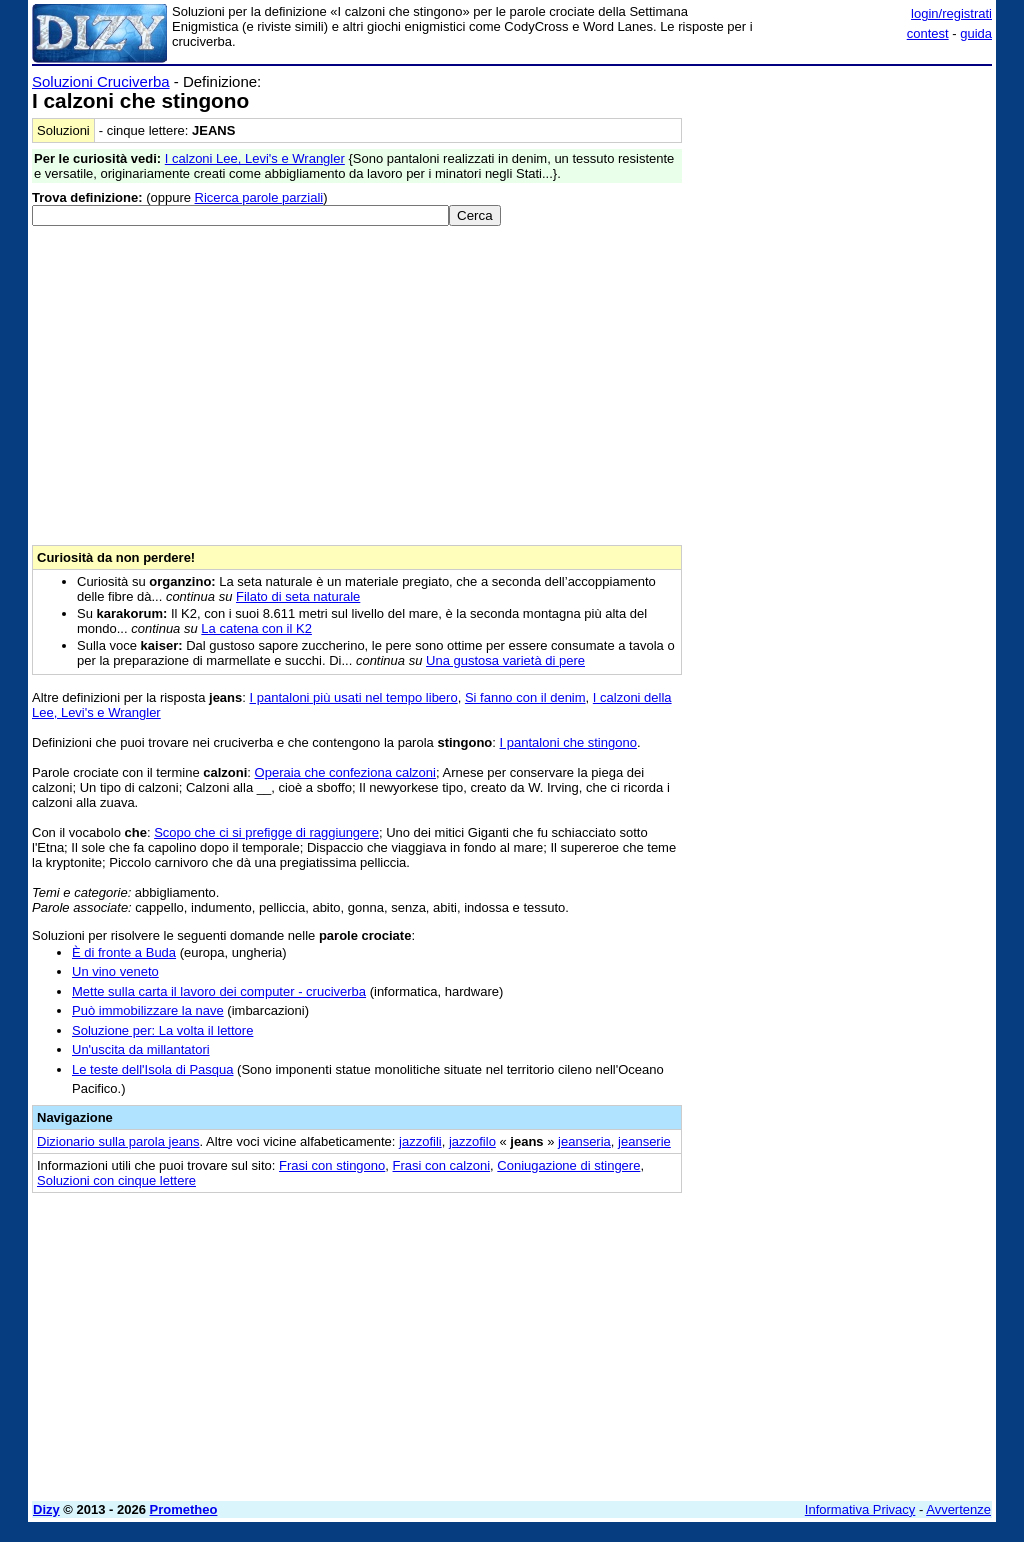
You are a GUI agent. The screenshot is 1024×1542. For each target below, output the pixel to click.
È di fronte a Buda (124, 952)
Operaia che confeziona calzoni (345, 772)
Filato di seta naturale (298, 596)
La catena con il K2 (256, 628)
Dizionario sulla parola (118, 1141)
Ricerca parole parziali (259, 197)
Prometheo (184, 1509)
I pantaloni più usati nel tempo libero (354, 697)
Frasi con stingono (332, 1165)
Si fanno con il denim (525, 697)
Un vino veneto (115, 971)
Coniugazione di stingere (568, 1165)
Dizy (46, 1509)
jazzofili (420, 1141)
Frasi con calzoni (442, 1165)
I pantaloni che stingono (568, 742)
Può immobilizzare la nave (148, 1010)
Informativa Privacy (860, 1509)
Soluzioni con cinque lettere (116, 1180)
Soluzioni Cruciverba (101, 81)
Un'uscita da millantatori (141, 1049)
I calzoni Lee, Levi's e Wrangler (255, 158)
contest (928, 33)
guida (976, 33)
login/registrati (951, 13)
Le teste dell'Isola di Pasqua (152, 1069)
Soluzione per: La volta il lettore (162, 1030)
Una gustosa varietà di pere (505, 660)
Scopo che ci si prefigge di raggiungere (266, 832)
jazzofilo (472, 1141)
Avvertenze (958, 1509)
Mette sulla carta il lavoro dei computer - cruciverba (219, 991)
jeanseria (584, 1141)
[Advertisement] (842, 198)
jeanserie (644, 1141)
